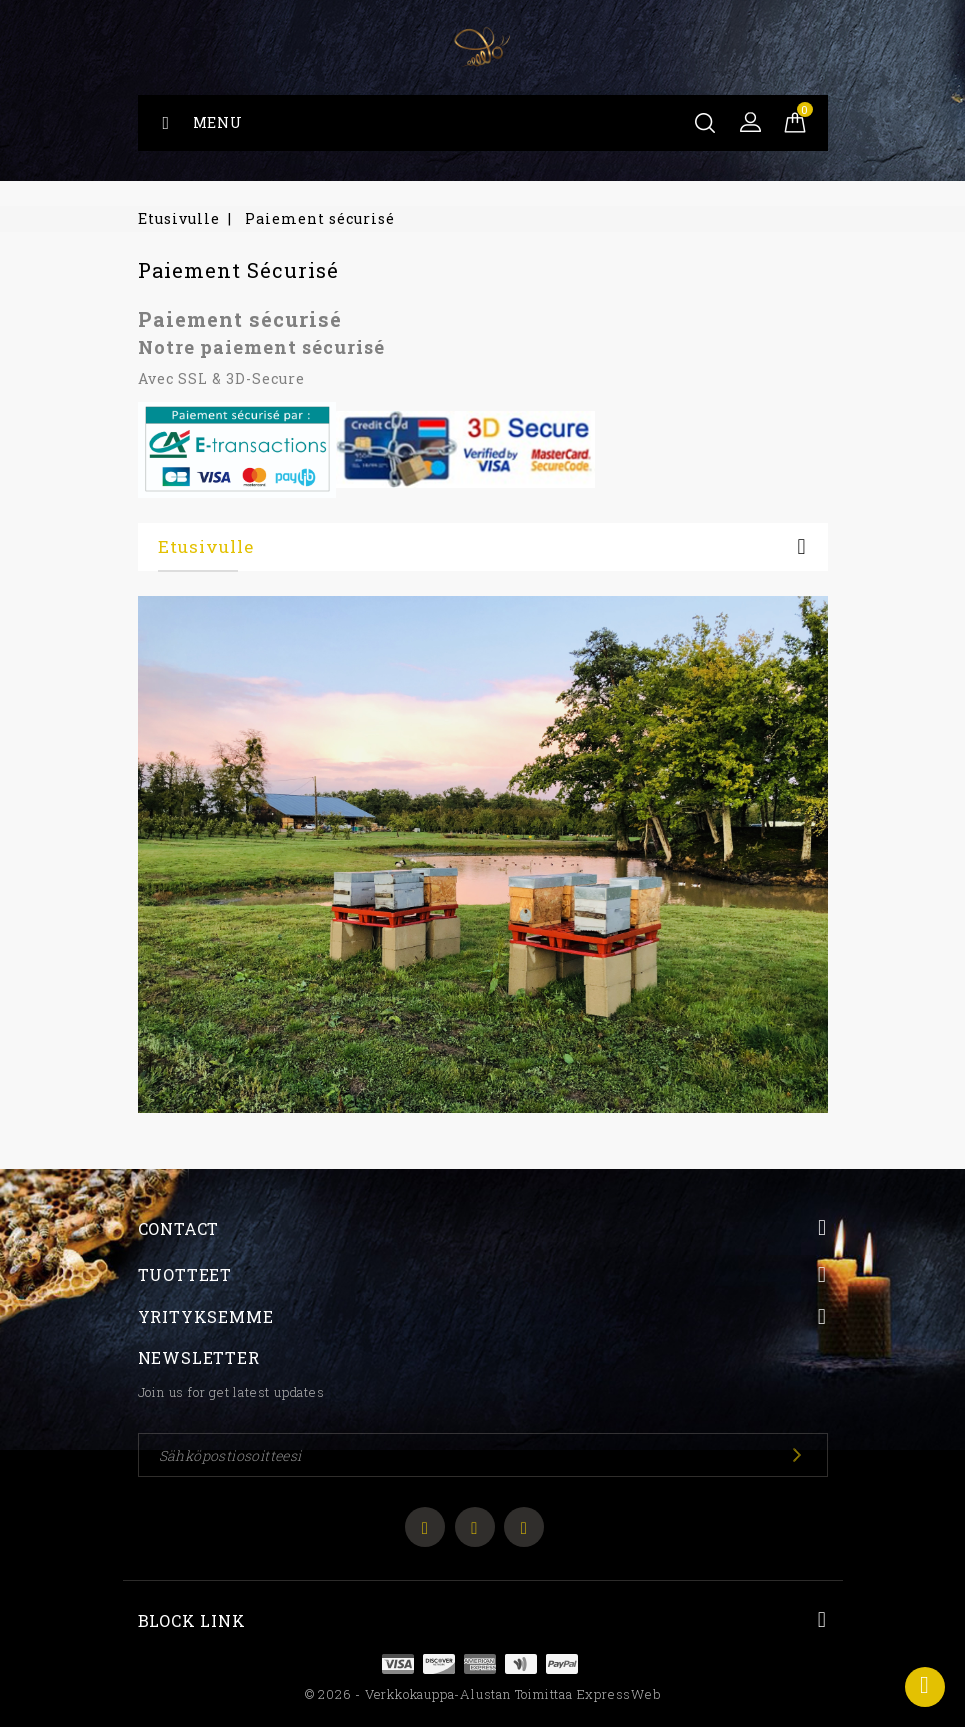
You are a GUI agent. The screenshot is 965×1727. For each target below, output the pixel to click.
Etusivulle (206, 546)
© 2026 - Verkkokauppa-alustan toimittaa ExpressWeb (483, 1694)
